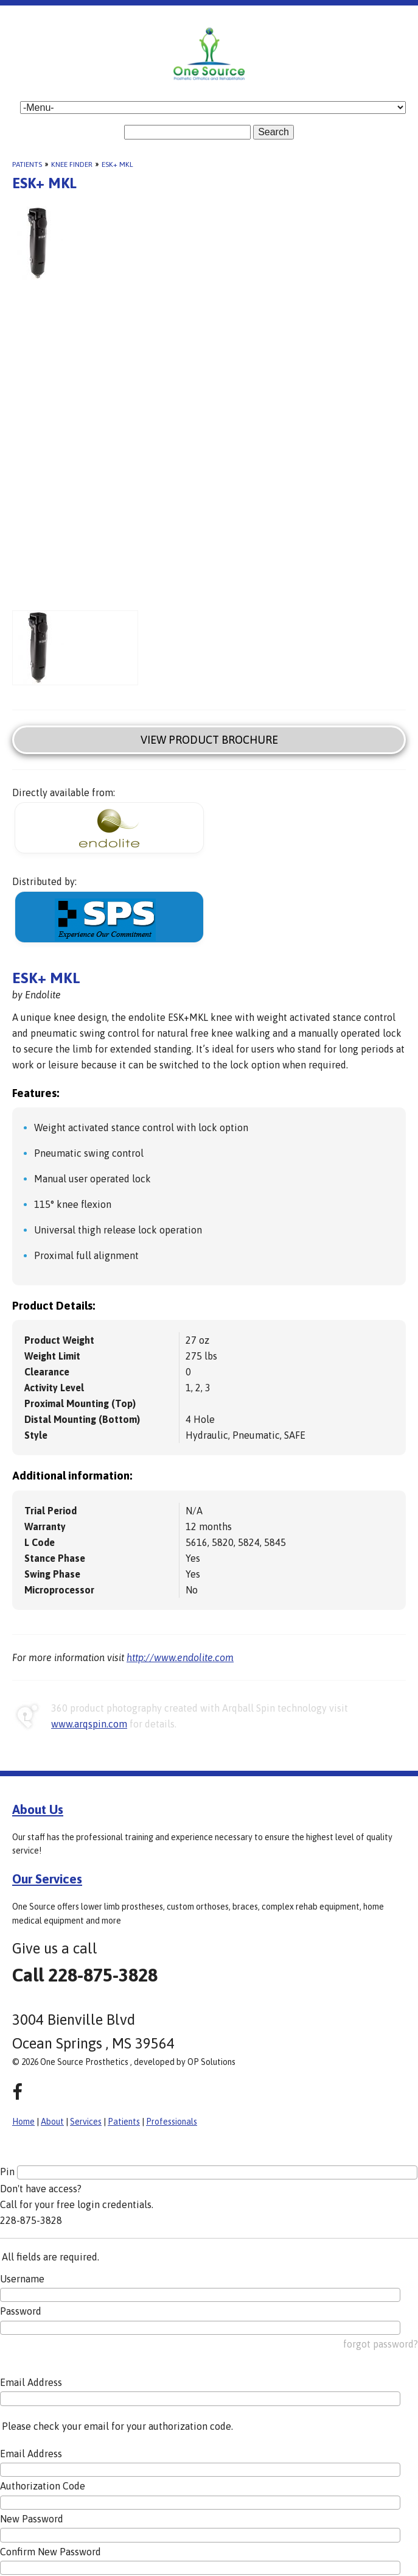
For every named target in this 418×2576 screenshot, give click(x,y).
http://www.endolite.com (180, 1657)
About (52, 2121)
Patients (27, 164)
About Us (37, 1809)
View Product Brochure (209, 739)
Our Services (47, 1878)
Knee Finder (71, 164)
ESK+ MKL (117, 164)
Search (273, 132)
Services (86, 2121)
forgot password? (380, 2343)
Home (23, 2121)
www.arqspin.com (89, 1723)
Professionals (171, 2121)
